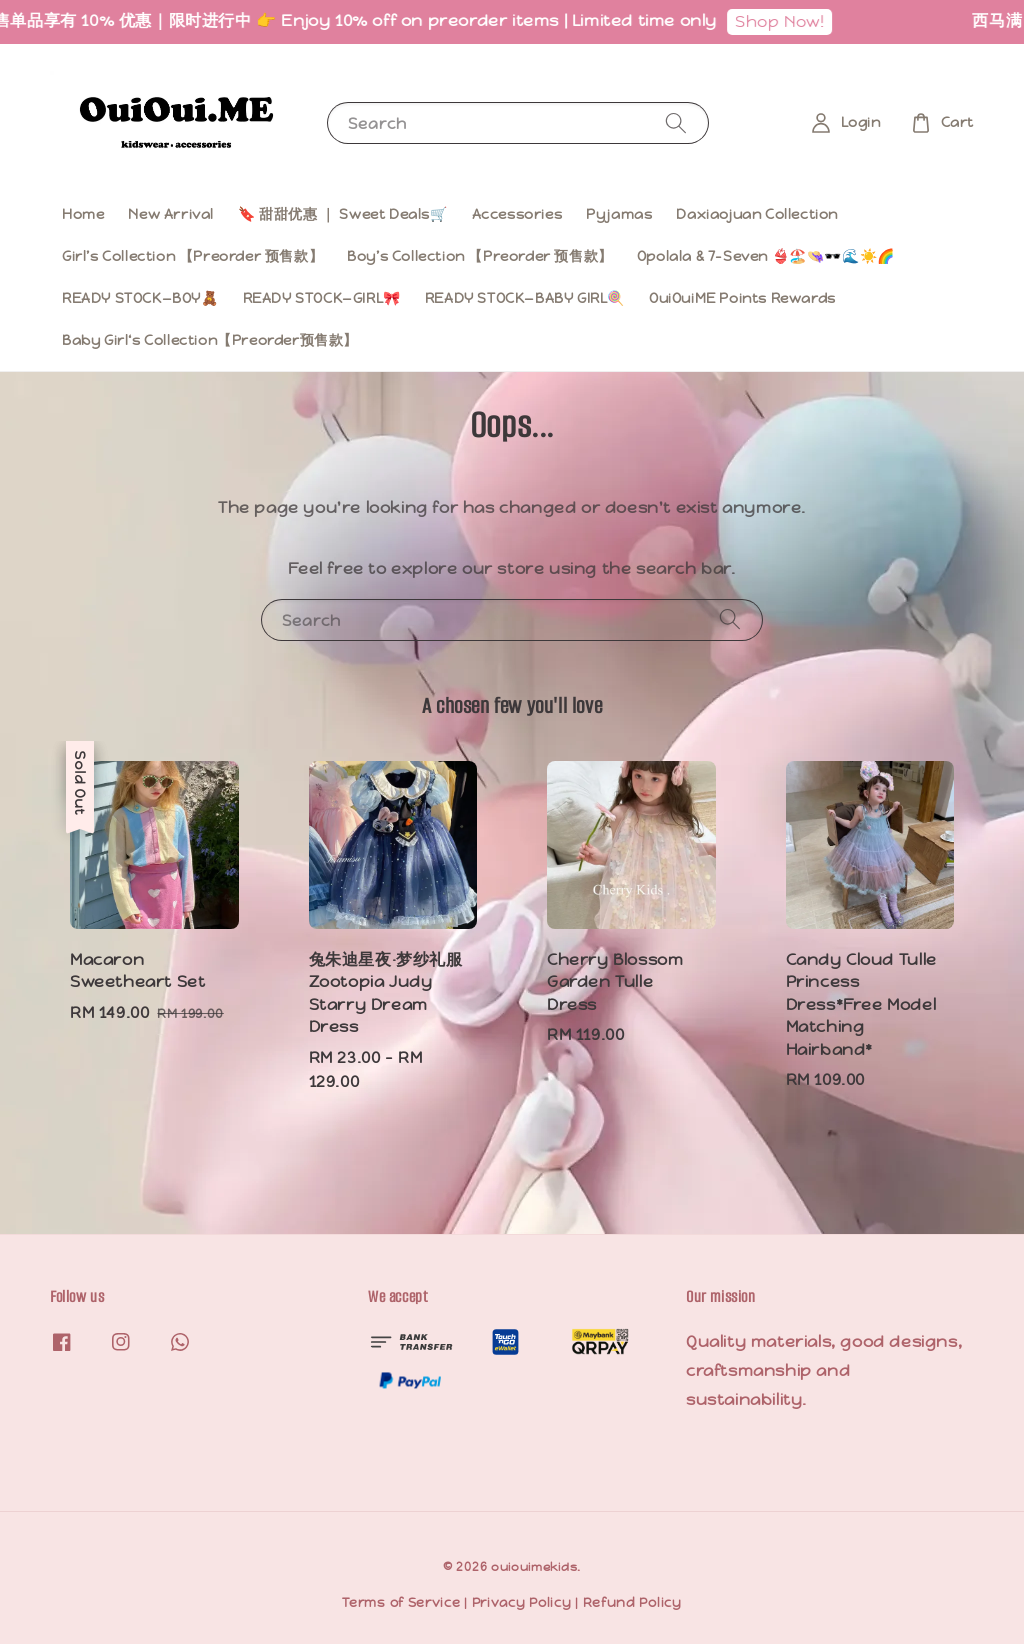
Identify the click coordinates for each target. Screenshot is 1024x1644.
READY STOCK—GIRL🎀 (322, 298)
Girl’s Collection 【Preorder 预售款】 (192, 256)
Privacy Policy (522, 1602)
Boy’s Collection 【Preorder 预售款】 (480, 256)
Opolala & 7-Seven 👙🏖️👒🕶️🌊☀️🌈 (766, 256)
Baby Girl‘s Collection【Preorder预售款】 (210, 340)
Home (83, 214)
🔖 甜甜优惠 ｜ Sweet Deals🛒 (343, 214)
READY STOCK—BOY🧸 (140, 298)
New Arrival (171, 214)
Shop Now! (793, 21)
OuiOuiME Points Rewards (742, 298)
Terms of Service (401, 1602)
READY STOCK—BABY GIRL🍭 (525, 298)
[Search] (676, 122)
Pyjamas (619, 214)
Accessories (517, 214)
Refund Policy (632, 1602)
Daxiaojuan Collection (757, 214)
